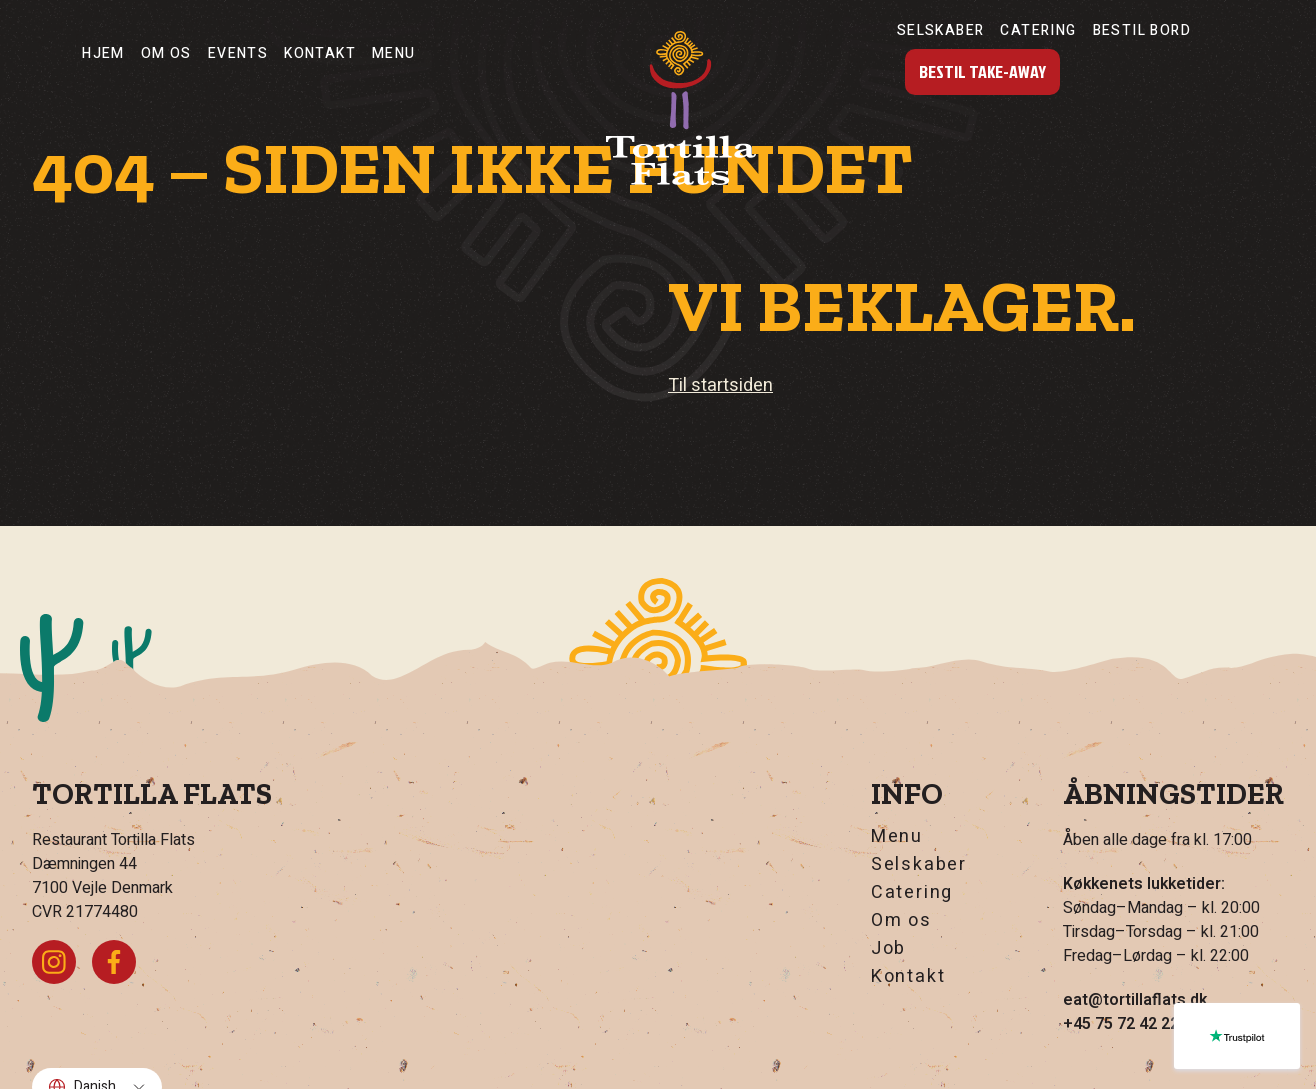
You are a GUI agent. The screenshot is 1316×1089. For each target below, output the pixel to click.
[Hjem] (681, 108)
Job (888, 949)
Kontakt (320, 53)
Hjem (103, 53)
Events (238, 53)
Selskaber (941, 30)
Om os (166, 53)
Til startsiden (720, 385)
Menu (394, 53)
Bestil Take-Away (982, 71)
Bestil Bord (1142, 30)
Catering (1038, 30)
